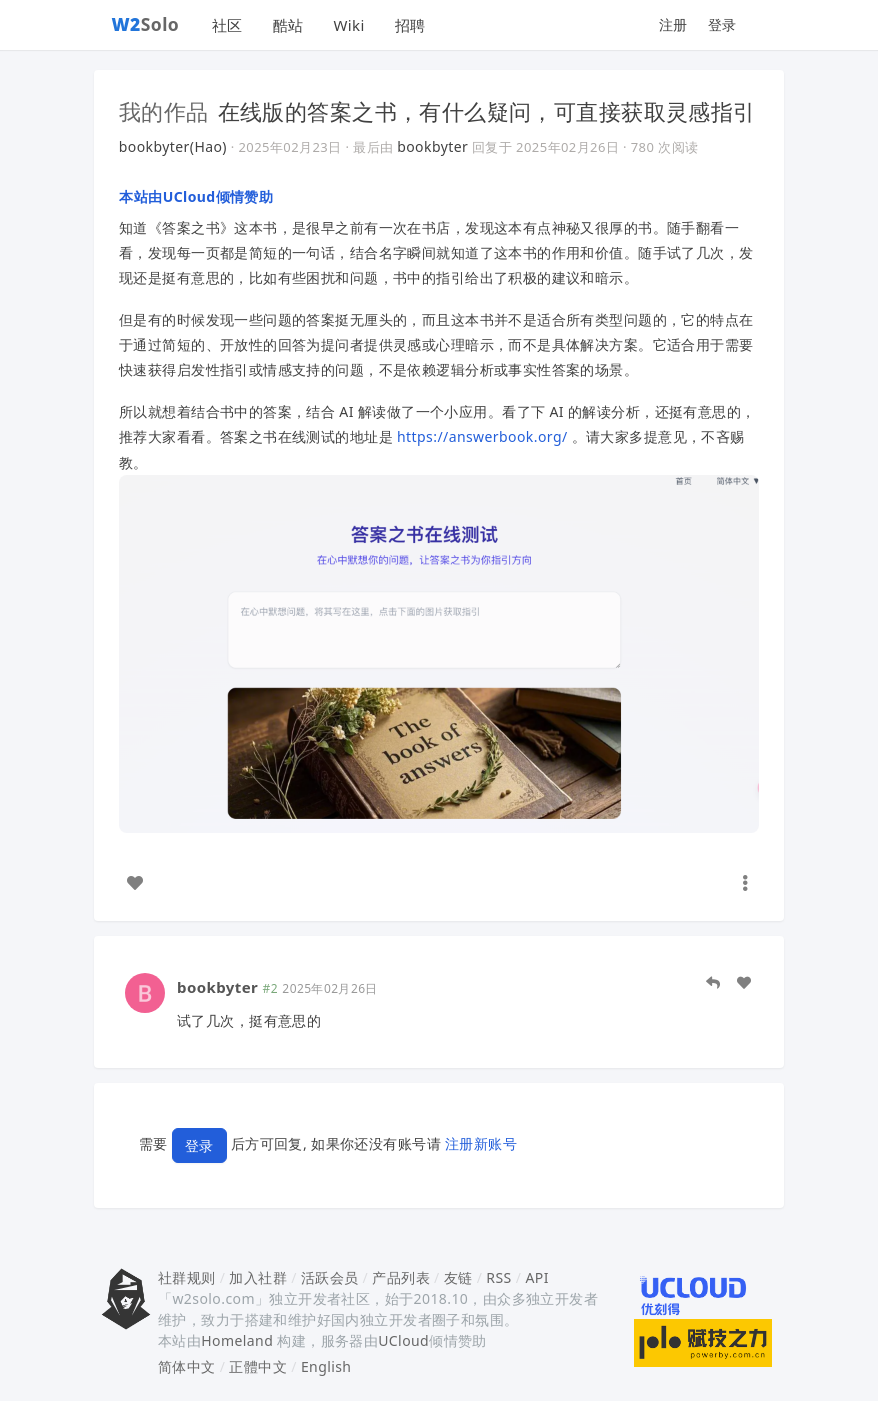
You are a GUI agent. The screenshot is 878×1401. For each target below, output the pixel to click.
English (326, 1366)
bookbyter (432, 146)
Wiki (348, 25)
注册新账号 (481, 1144)
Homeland (237, 1340)
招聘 (410, 25)
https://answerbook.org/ (482, 436)
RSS (498, 1277)
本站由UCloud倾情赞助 (196, 196)
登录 (722, 24)
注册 (673, 24)
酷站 (288, 25)
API (536, 1277)
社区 (227, 25)
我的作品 (164, 111)
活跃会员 (330, 1277)
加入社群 (258, 1277)
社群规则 (187, 1277)
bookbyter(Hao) (173, 146)
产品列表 (401, 1277)
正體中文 (258, 1366)
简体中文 (187, 1366)
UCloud (403, 1340)
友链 (458, 1277)
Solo (146, 24)
